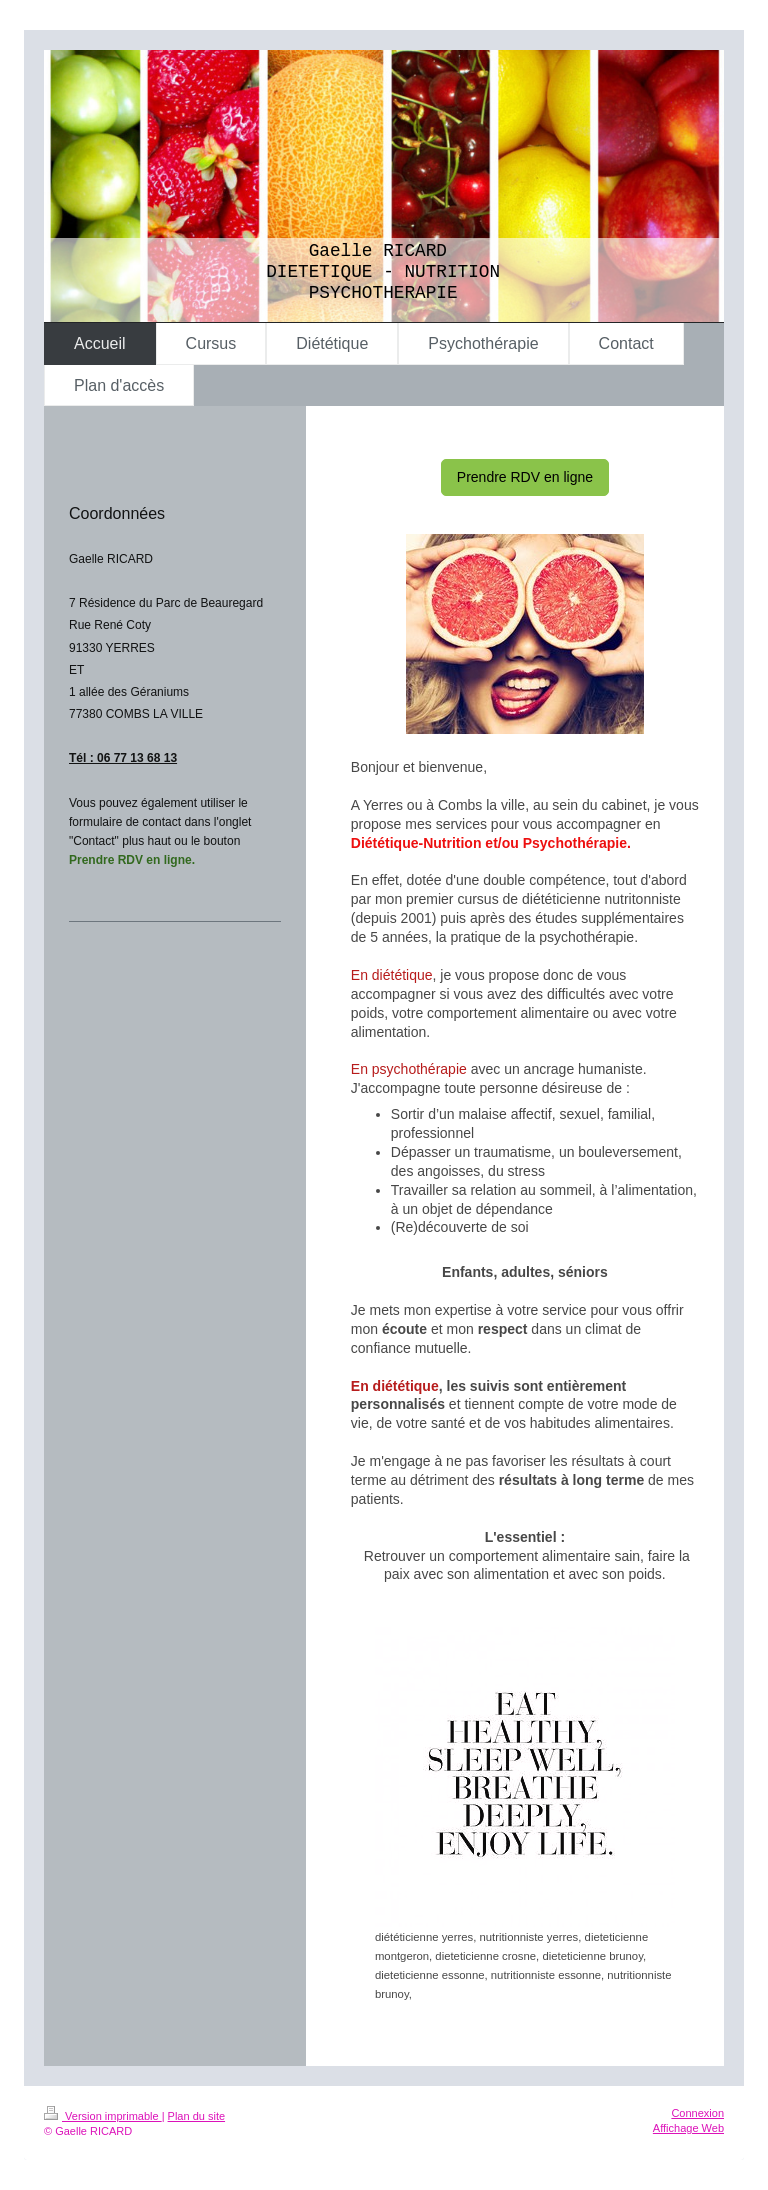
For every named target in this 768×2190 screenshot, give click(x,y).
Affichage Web (688, 2128)
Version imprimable (103, 2116)
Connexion (697, 2113)
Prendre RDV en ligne (525, 477)
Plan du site (196, 2116)
